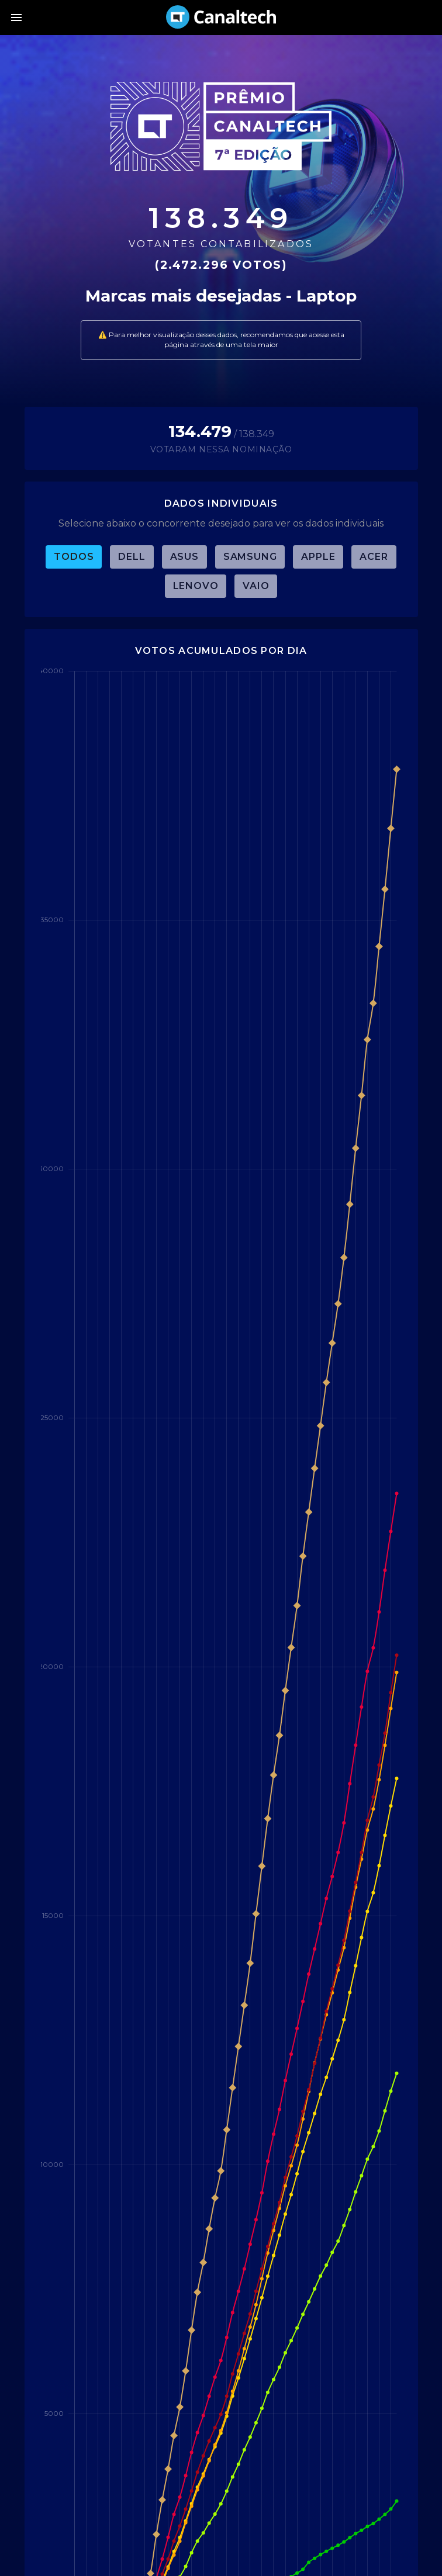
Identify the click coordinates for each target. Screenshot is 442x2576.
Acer (374, 556)
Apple (318, 556)
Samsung (250, 556)
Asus (184, 556)
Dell (131, 556)
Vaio (256, 585)
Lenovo (196, 585)
